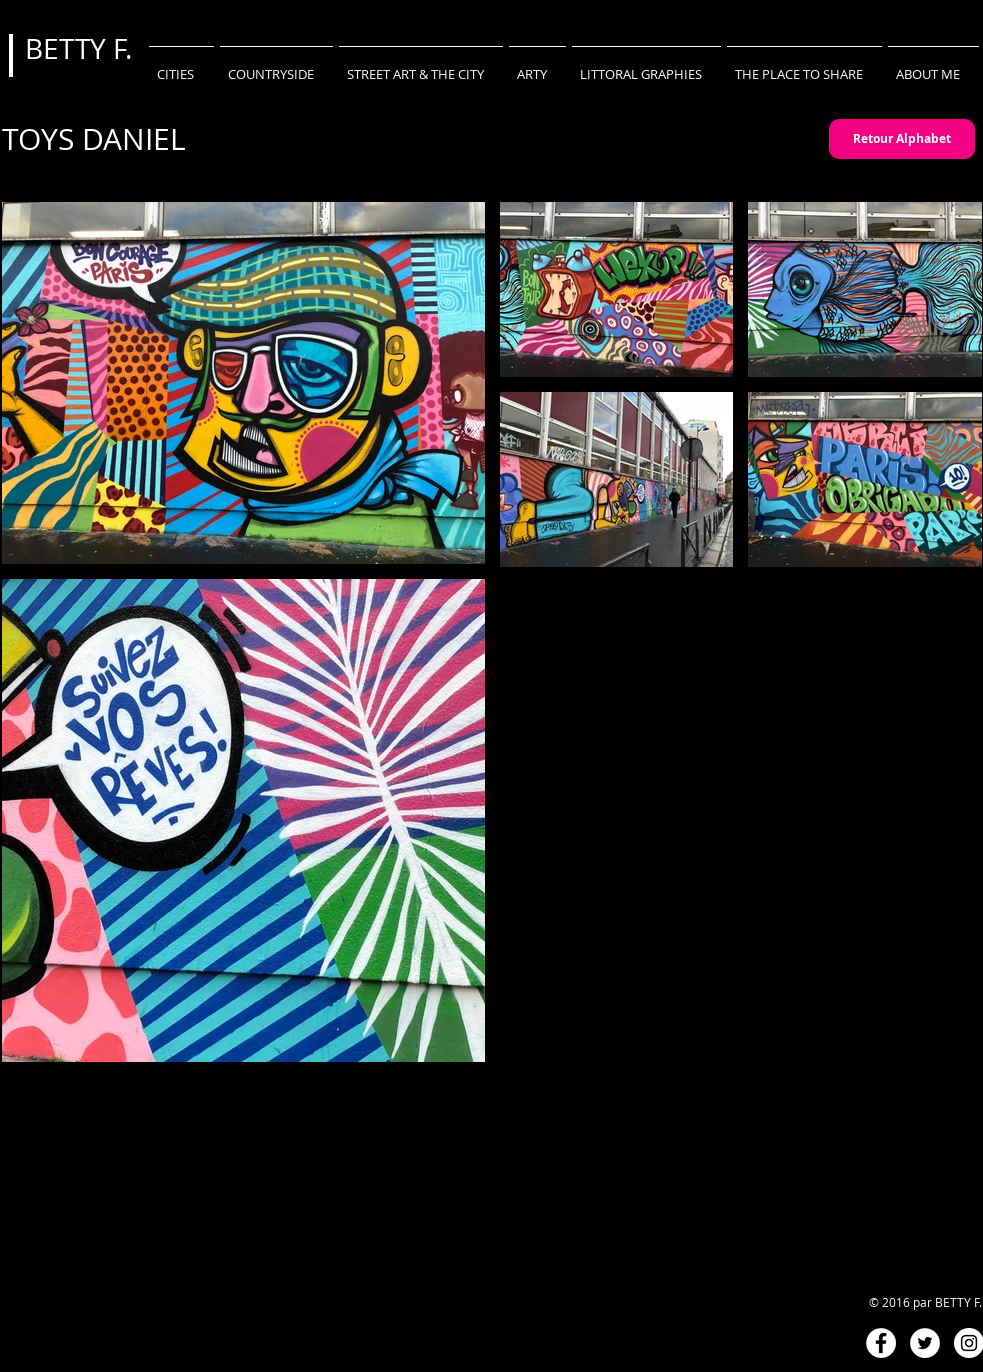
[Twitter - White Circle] (925, 1343)
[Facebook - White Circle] (881, 1343)
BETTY (69, 48)
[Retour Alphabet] (902, 139)
